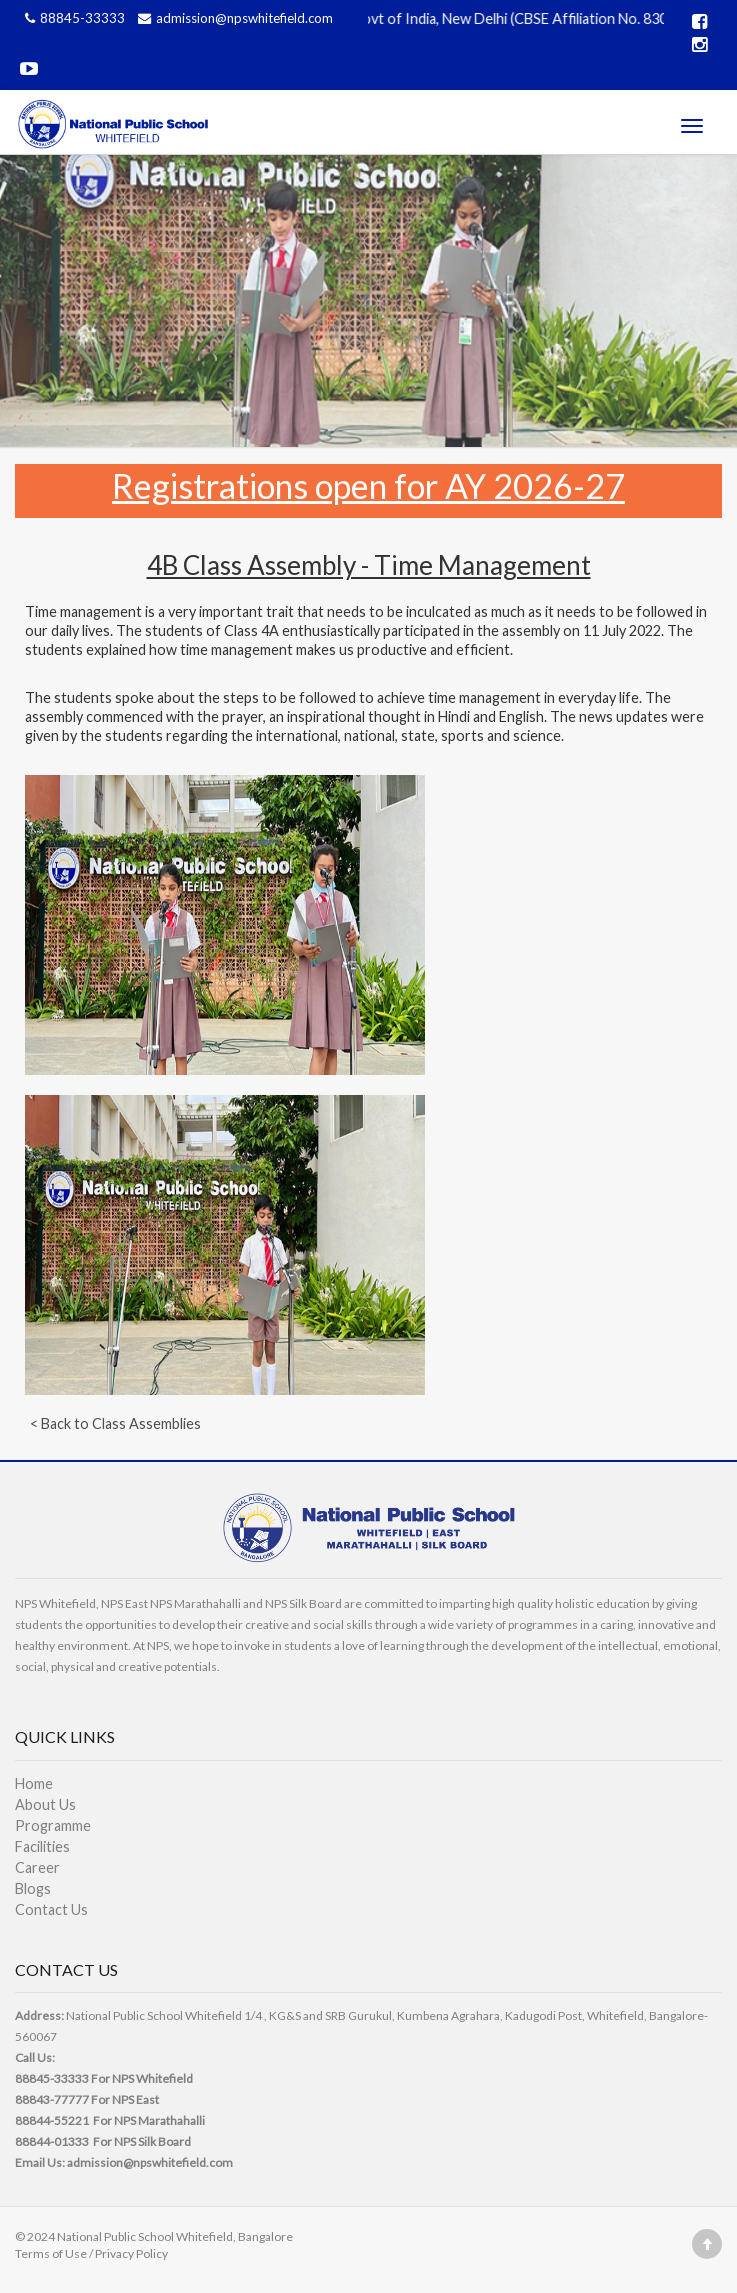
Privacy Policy (131, 2253)
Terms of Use (51, 2253)
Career (37, 1867)
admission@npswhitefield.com (233, 18)
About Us (45, 1804)
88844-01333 (52, 2141)
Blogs (33, 1888)
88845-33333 (74, 18)
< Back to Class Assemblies (115, 1423)
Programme (53, 1825)
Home (34, 1783)
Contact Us (51, 1909)
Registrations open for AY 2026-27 (368, 485)
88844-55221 (52, 2120)
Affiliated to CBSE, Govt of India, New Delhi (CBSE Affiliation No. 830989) (474, 18)
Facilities (42, 1846)
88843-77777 (52, 2099)
